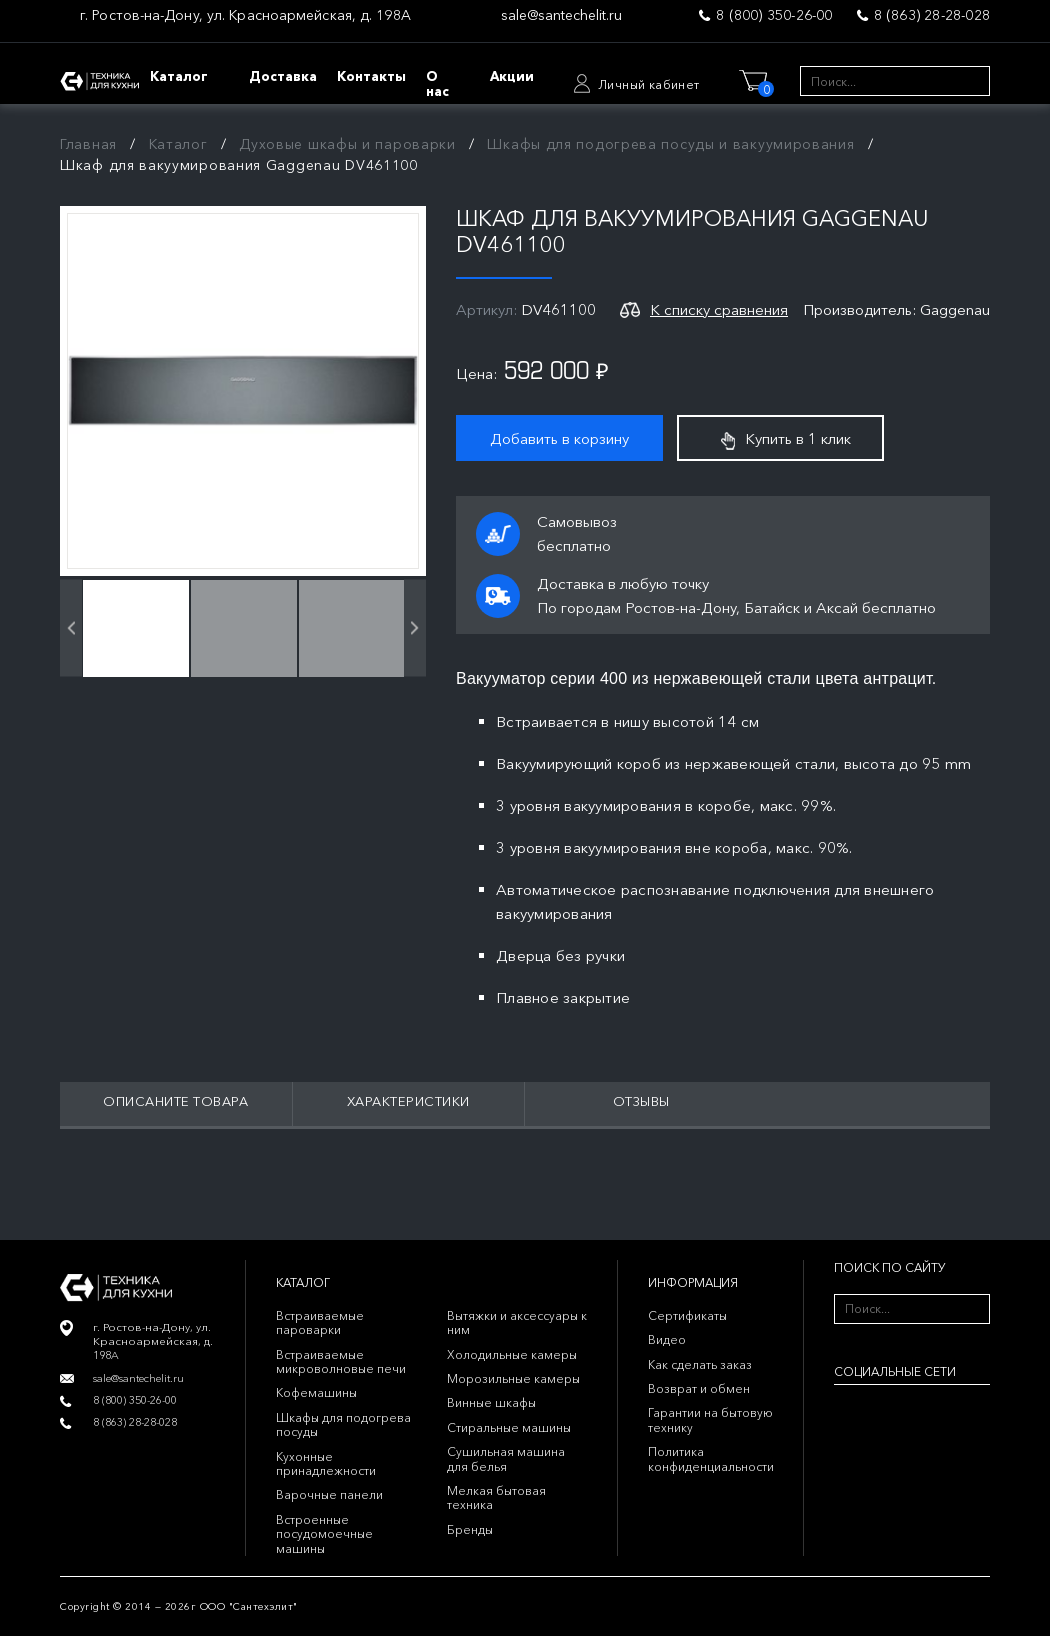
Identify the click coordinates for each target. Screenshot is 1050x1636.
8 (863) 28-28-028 (932, 15)
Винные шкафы (491, 1402)
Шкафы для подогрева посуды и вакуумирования (670, 144)
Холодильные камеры (512, 1354)
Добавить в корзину (559, 438)
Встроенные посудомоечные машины (324, 1534)
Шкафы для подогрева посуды (343, 1424)
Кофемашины (316, 1392)
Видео (667, 1339)
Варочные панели (329, 1494)
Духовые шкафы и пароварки (347, 144)
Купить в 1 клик (786, 439)
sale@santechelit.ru (561, 15)
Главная (88, 144)
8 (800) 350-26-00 (774, 15)
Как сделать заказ (700, 1364)
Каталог (178, 144)
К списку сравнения (719, 309)
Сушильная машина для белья (506, 1458)
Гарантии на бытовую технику (710, 1419)
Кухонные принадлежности (326, 1463)
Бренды (470, 1529)
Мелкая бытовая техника (496, 1497)
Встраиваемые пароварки (320, 1322)
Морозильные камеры (513, 1378)
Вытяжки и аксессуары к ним (517, 1322)
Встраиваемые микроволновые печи (341, 1361)
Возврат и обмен (699, 1388)
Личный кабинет (649, 84)
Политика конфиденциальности (711, 1458)
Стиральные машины (509, 1427)
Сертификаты (687, 1315)
